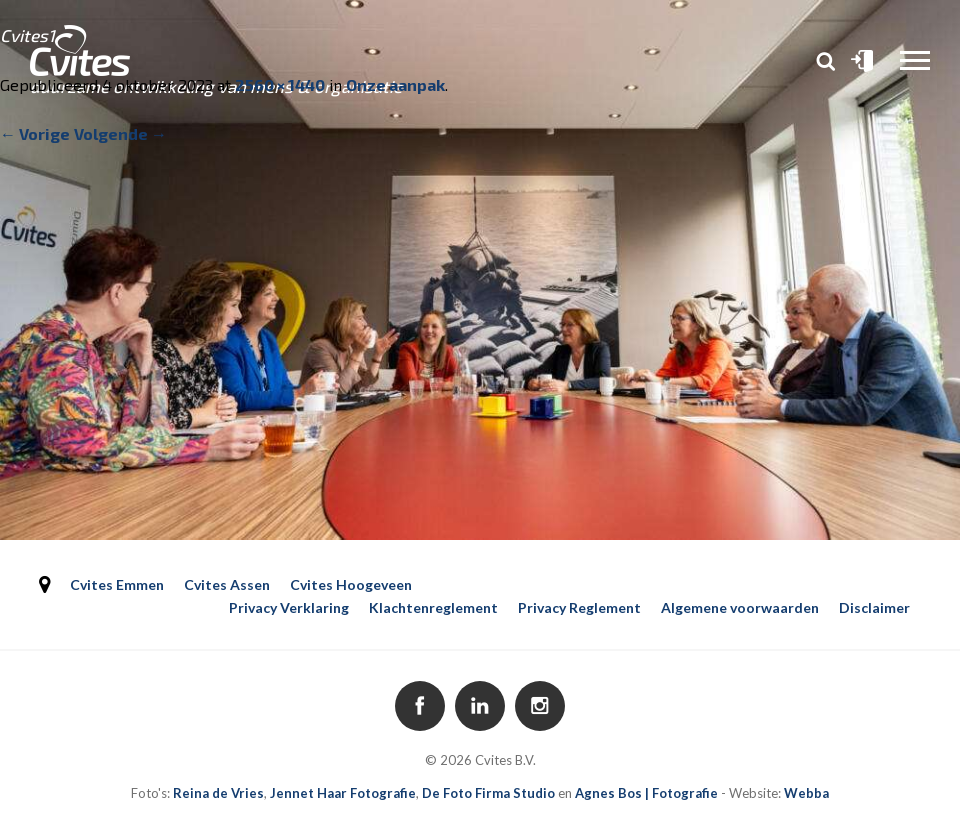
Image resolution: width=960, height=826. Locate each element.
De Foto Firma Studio (488, 793)
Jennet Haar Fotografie (343, 793)
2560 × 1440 (280, 84)
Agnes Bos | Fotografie (646, 793)
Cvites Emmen (117, 584)
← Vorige (35, 133)
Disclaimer (874, 607)
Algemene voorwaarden (740, 607)
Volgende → (120, 133)
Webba (806, 793)
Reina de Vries (218, 793)
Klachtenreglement (433, 607)
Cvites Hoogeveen (351, 584)
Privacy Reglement (579, 607)
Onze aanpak (395, 84)
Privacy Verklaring (289, 607)
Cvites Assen (227, 584)
